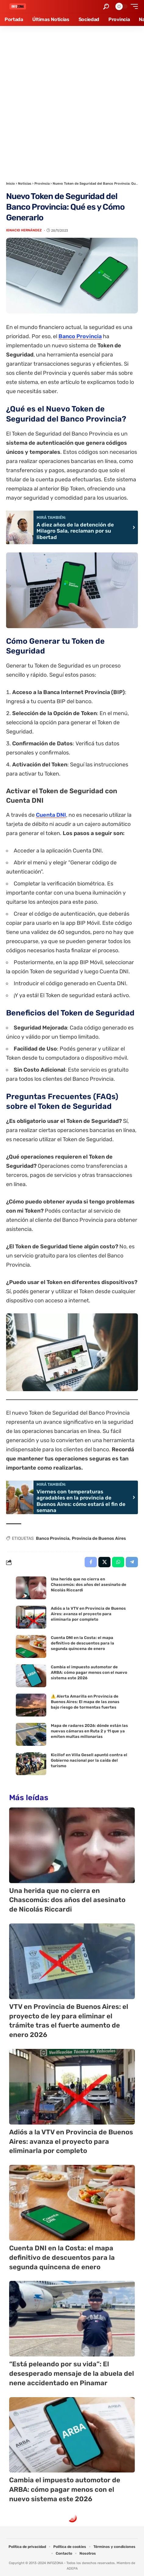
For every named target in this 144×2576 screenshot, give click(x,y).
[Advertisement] (72, 101)
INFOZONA (55, 2563)
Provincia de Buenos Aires (99, 1538)
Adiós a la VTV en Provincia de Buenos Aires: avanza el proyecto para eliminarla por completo (88, 1614)
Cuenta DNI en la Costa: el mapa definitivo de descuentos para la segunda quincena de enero (82, 1643)
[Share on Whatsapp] (118, 1562)
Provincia (42, 184)
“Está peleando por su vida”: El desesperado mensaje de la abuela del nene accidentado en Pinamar (71, 2373)
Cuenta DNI (51, 815)
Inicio (10, 184)
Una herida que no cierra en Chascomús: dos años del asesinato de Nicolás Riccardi (88, 1584)
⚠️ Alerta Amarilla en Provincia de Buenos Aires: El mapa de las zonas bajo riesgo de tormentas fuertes (85, 1701)
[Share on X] (104, 1562)
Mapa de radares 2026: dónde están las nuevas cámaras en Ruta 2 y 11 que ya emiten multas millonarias (89, 1731)
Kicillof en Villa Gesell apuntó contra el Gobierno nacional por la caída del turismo (89, 1760)
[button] (106, 6)
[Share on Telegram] (132, 1562)
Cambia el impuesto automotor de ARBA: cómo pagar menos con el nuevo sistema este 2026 (89, 1672)
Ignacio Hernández (24, 230)
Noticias (24, 184)
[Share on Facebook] (91, 1562)
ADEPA (72, 2569)
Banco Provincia (80, 336)
